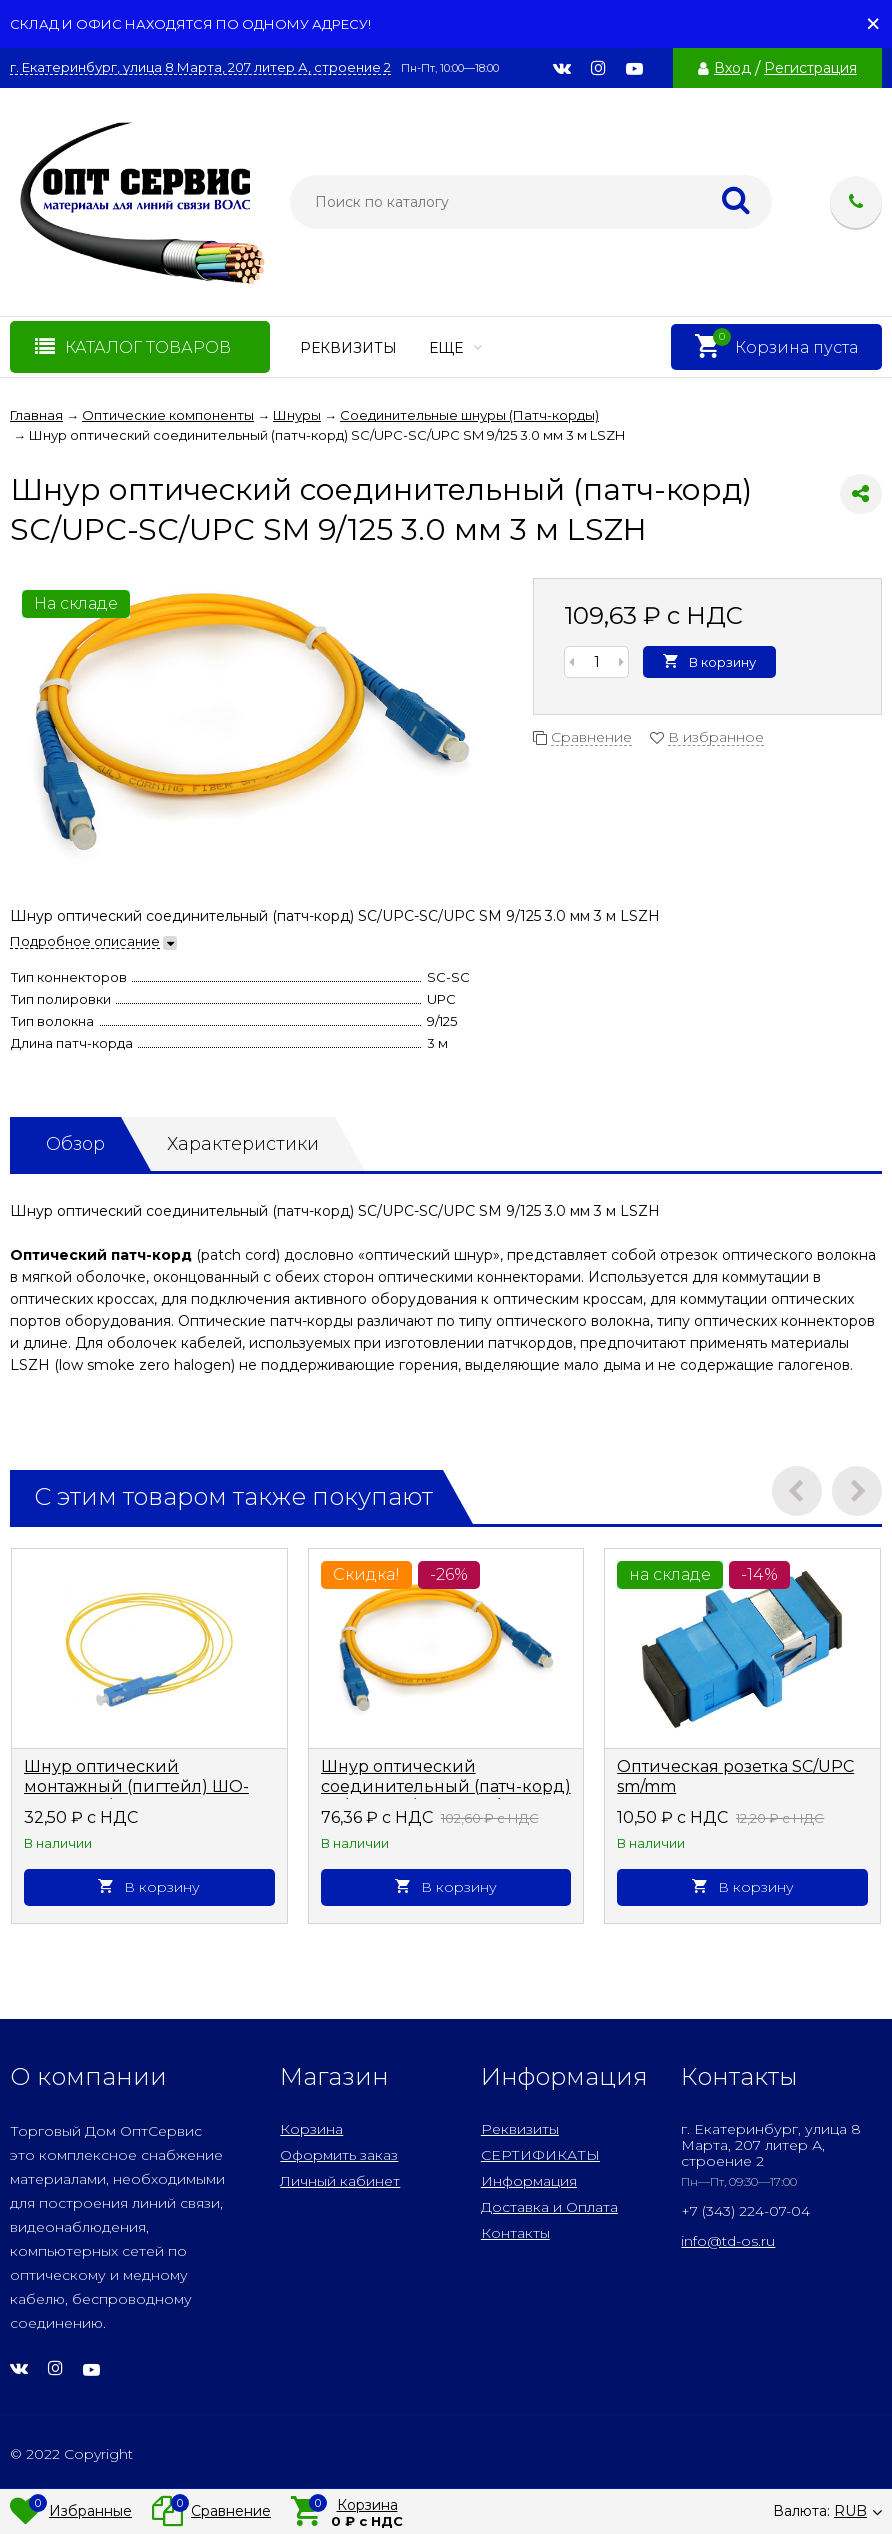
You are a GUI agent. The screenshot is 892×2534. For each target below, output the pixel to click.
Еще (455, 348)
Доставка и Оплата (549, 2207)
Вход (732, 68)
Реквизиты (348, 348)
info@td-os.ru (728, 2241)
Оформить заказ (339, 2155)
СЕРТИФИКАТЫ (540, 2155)
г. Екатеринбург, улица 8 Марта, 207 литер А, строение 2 (200, 67)
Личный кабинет (340, 2181)
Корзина (311, 2129)
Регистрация (810, 68)
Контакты (515, 2233)
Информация (529, 2181)
